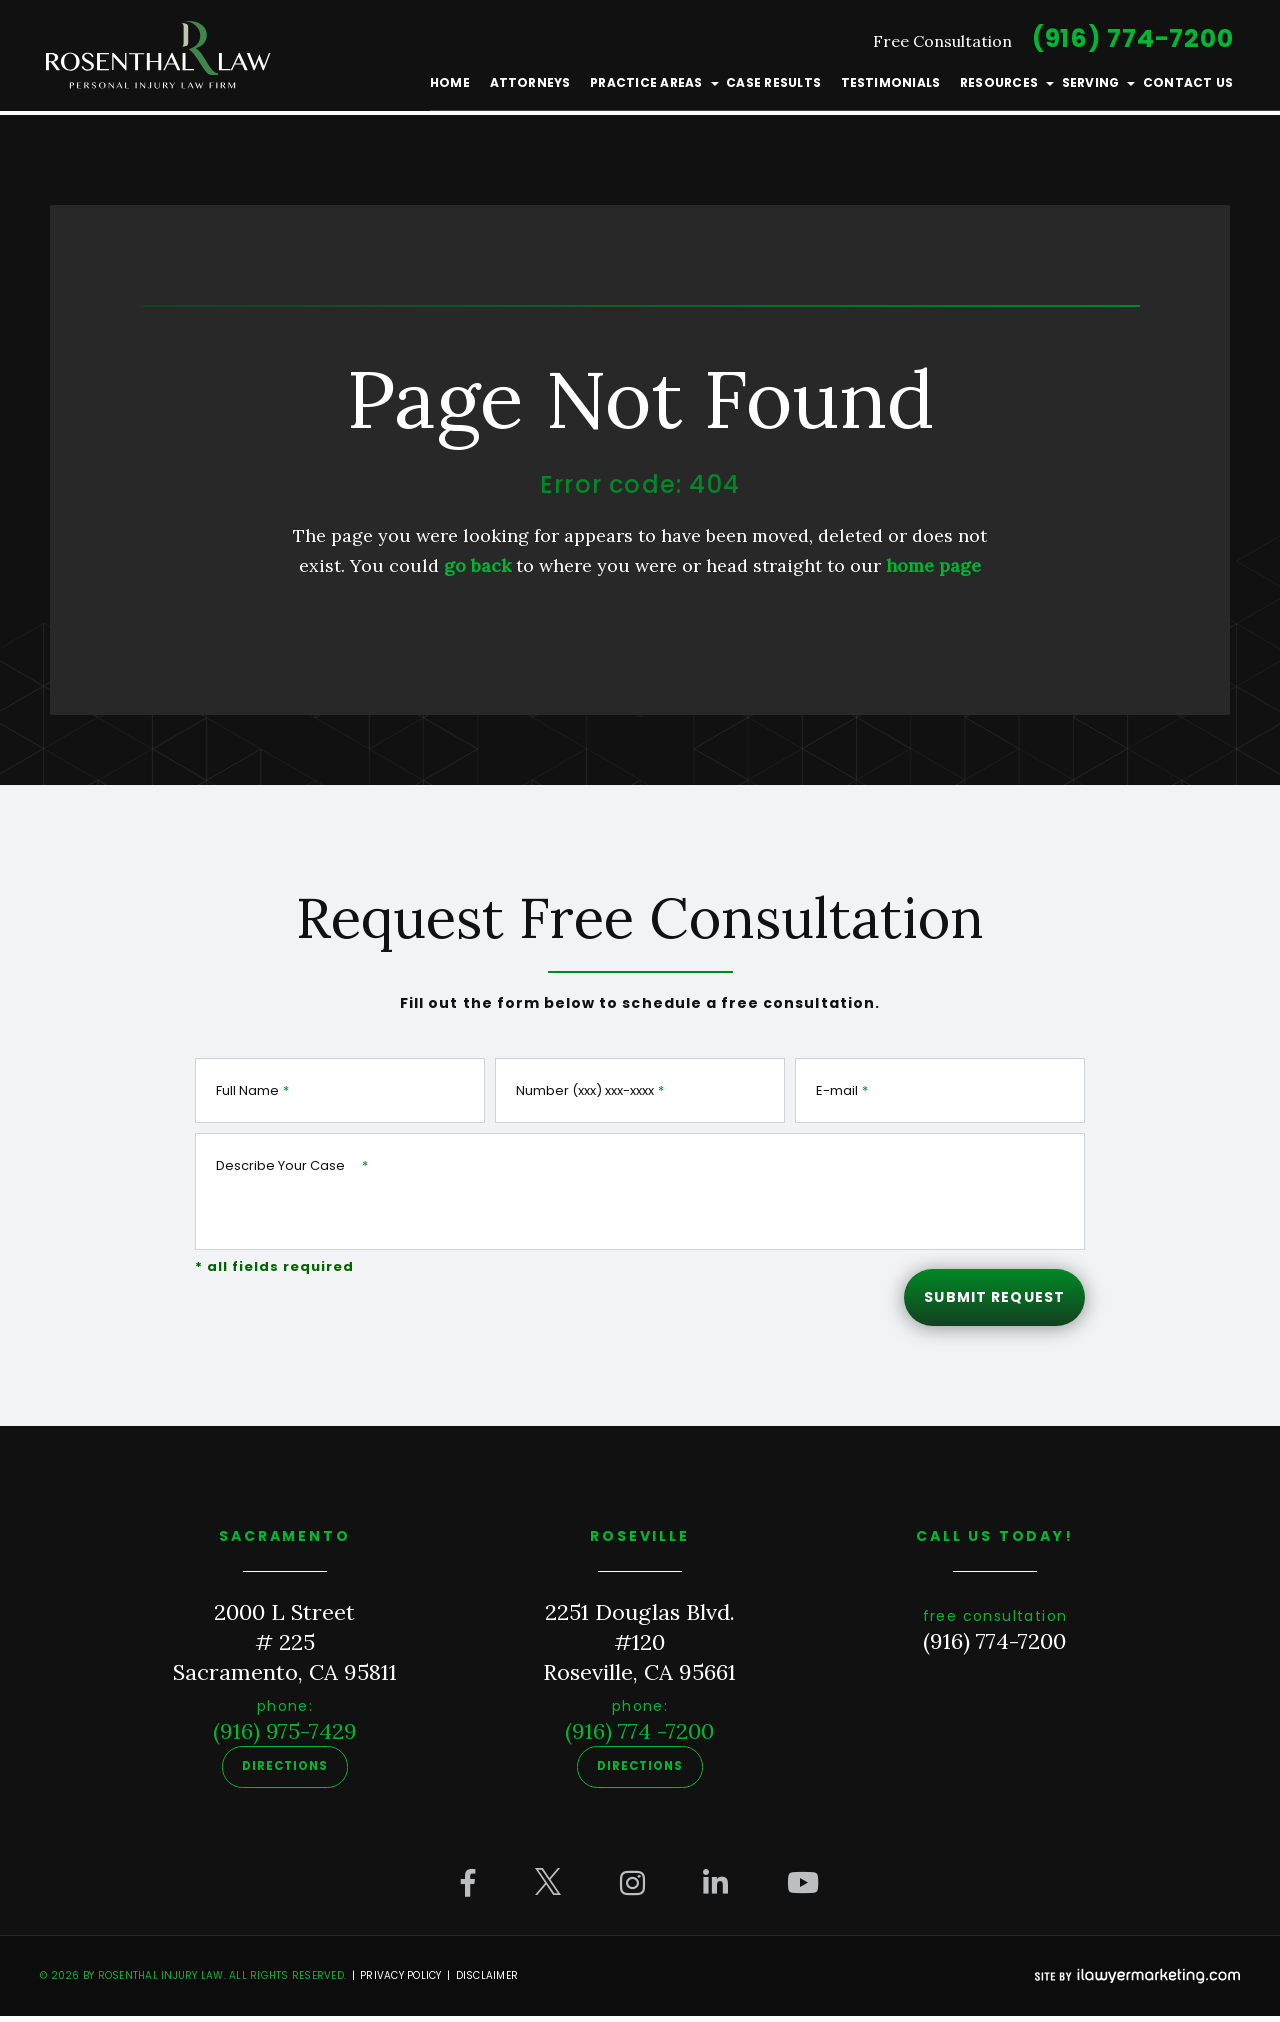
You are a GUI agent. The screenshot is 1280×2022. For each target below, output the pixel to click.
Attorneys (529, 87)
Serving (1088, 87)
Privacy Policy (401, 1981)
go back (477, 565)
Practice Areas (645, 87)
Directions (285, 1774)
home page (933, 565)
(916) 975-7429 (285, 1739)
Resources (997, 87)
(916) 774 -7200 (639, 1739)
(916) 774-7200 (1130, 43)
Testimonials (889, 87)
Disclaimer (487, 1981)
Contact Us (1185, 87)
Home (450, 87)
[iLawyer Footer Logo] (1137, 1982)
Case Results (772, 87)
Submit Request (990, 1300)
